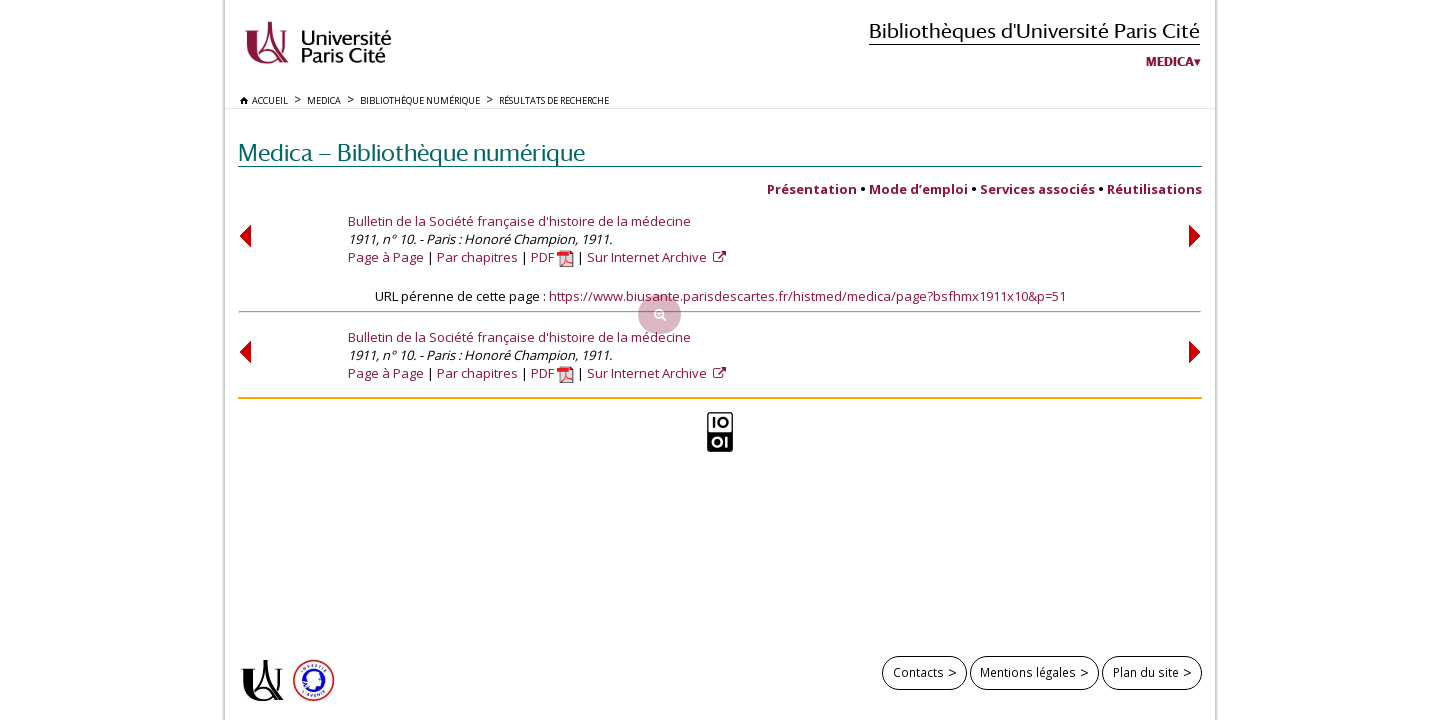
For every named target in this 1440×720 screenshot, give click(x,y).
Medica (1170, 62)
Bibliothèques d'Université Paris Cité (1034, 30)
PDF (552, 257)
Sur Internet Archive (648, 257)
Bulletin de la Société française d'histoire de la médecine (519, 221)
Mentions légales (1028, 672)
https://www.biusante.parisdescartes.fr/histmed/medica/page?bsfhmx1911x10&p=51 (807, 296)
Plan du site (1146, 672)
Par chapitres (477, 257)
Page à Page (386, 257)
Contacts (918, 672)
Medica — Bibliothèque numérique (411, 152)
